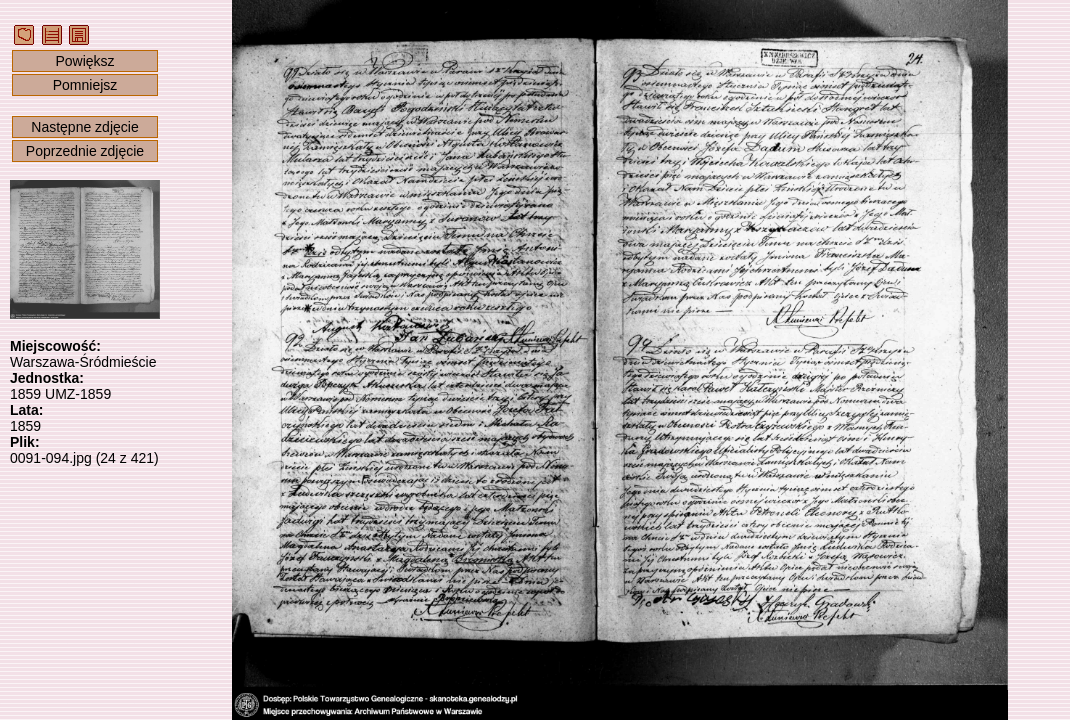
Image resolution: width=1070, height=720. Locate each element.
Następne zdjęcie (84, 127)
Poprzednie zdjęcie (85, 151)
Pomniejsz (85, 85)
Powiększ (84, 61)
